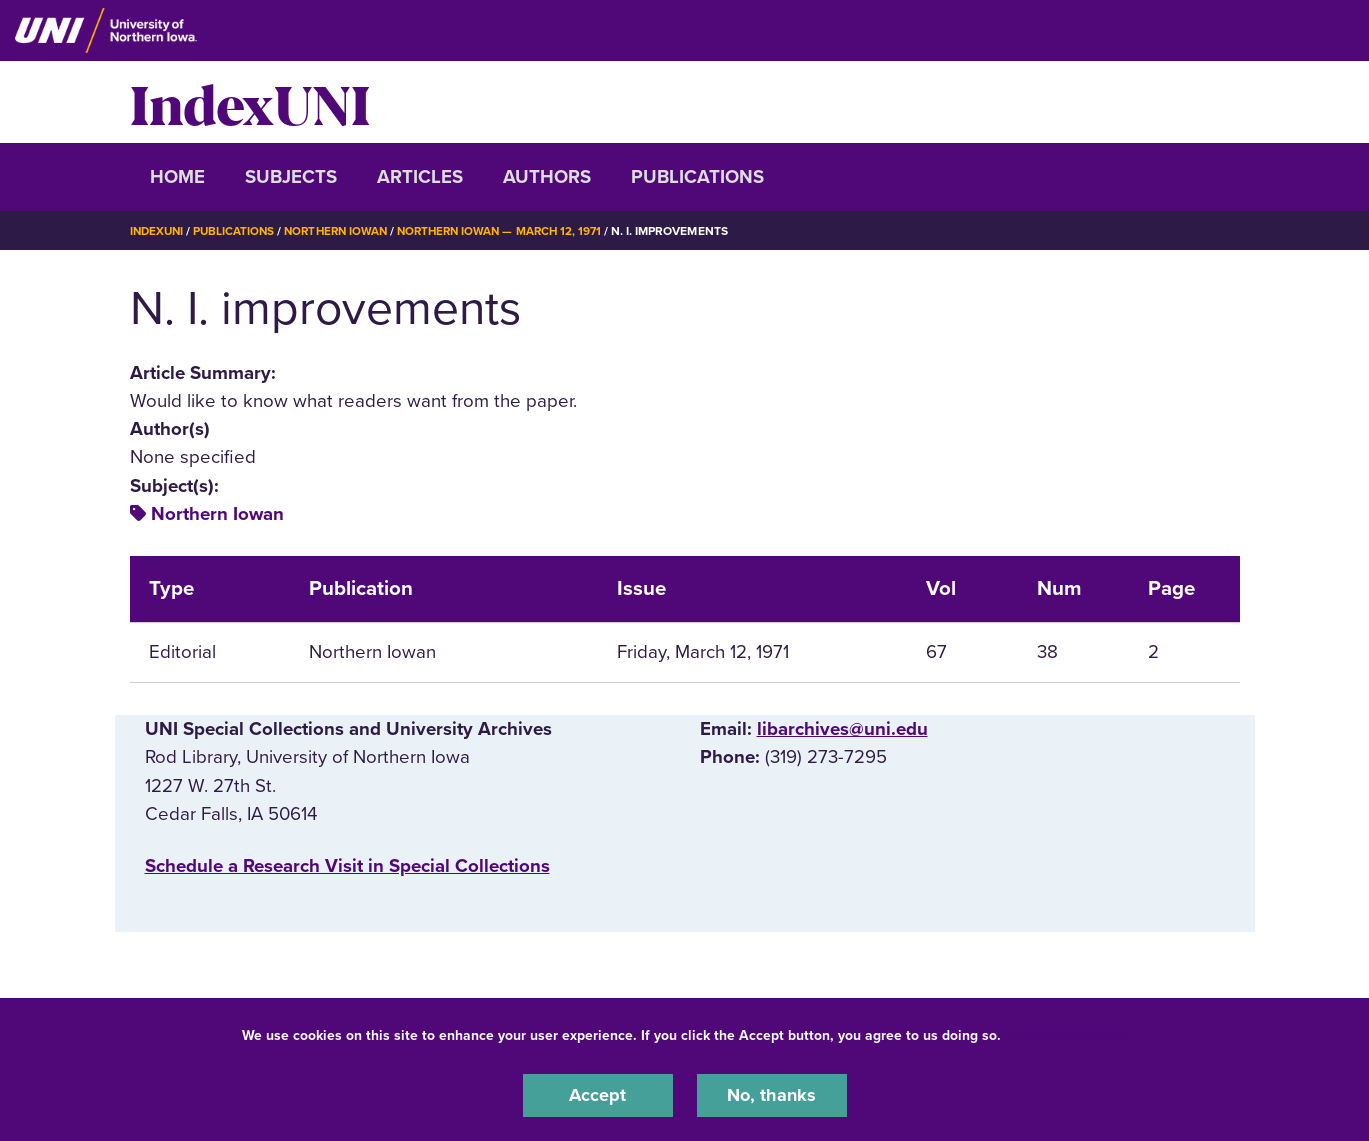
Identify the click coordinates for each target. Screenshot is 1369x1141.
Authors (547, 177)
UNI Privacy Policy (1068, 1034)
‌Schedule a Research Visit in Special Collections (347, 866)
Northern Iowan (344, 231)
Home (177, 177)
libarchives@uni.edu (842, 729)
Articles (420, 177)
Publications (697, 177)
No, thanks (772, 1095)
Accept (598, 1095)
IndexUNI (250, 102)
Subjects (291, 177)
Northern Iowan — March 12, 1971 (515, 231)
